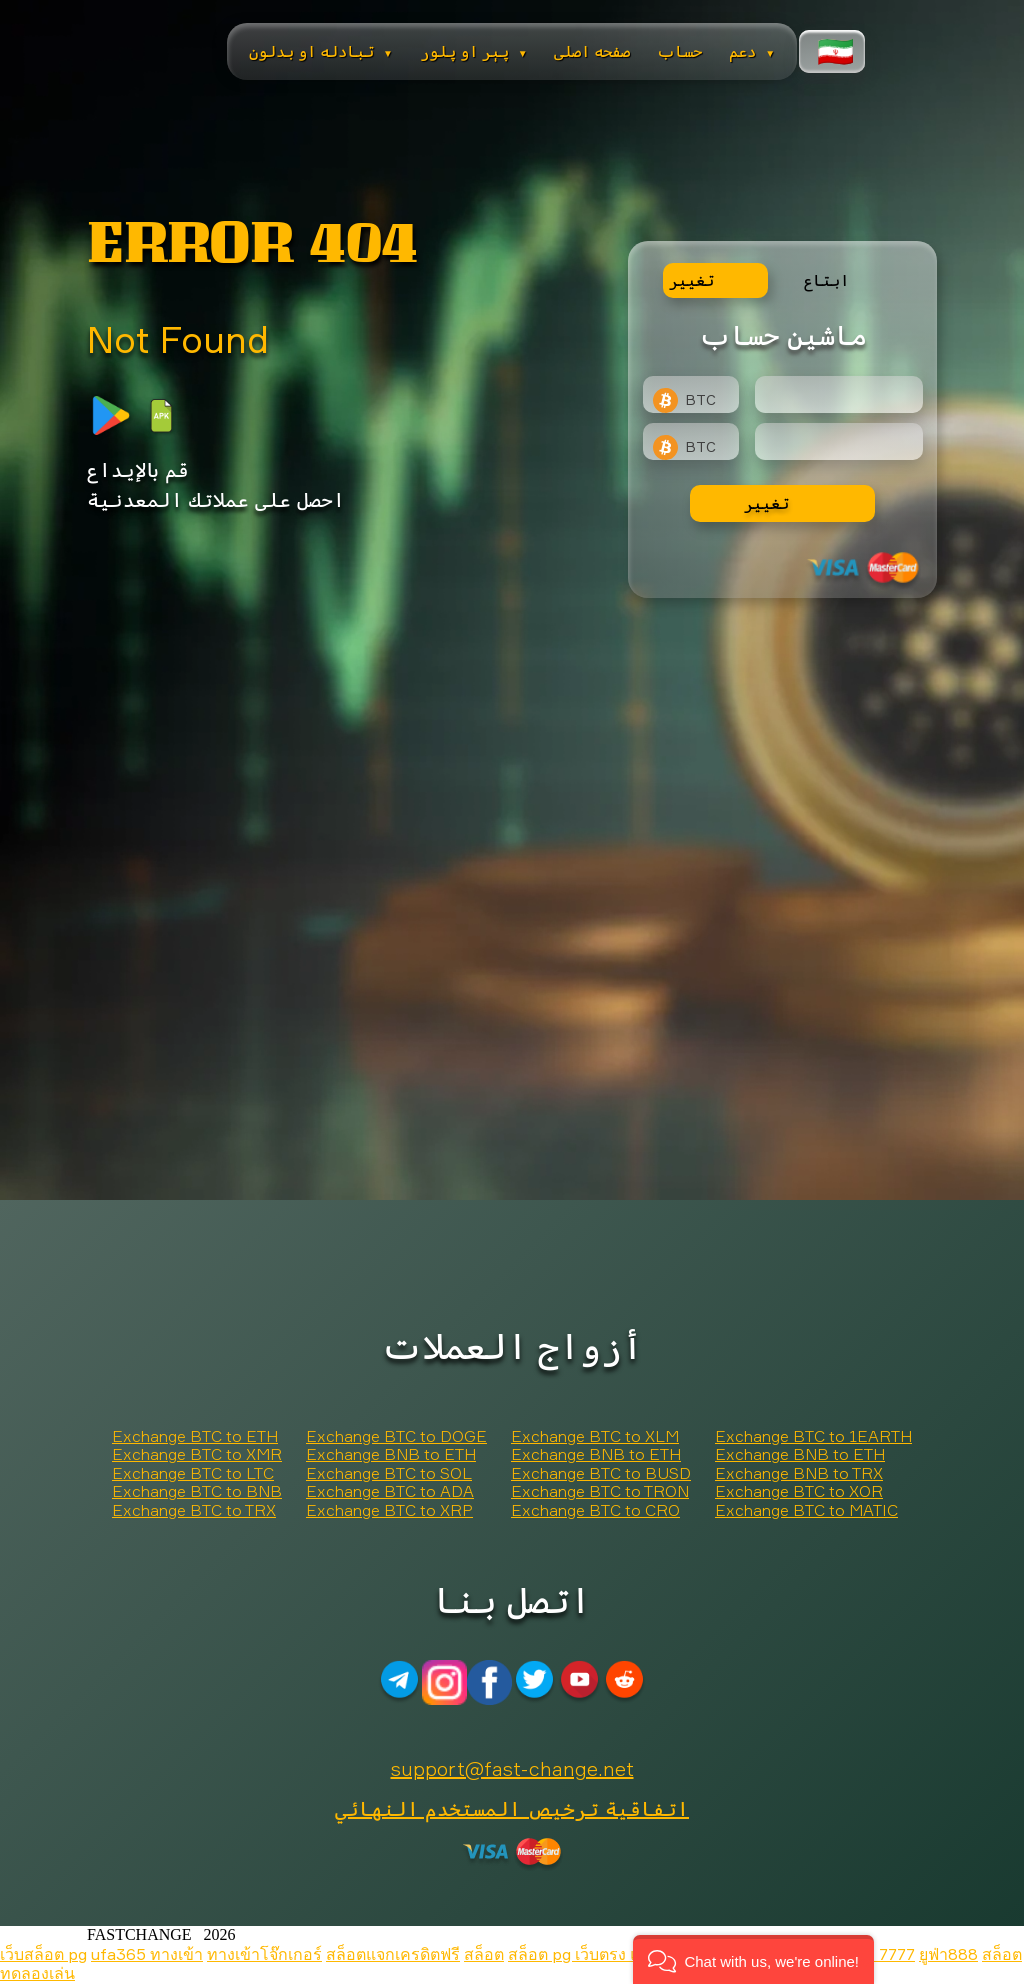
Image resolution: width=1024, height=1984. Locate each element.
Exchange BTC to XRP (389, 1510)
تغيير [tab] (691, 280)
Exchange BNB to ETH (391, 1454)
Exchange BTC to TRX (194, 1510)
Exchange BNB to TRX (799, 1473)
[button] (753, 1959)
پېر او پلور (474, 51)
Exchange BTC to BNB (197, 1491)
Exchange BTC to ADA (390, 1491)
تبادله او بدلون (321, 51)
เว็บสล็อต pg (43, 1954)
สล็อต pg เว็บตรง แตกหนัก (600, 1954)
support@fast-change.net (512, 1768)
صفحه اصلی (592, 51)
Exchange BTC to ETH (195, 1436)
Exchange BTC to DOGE (396, 1436)
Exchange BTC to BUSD (601, 1473)
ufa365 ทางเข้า (147, 1954)
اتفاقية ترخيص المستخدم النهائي (512, 1808)
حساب (679, 51)
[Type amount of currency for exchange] (839, 394)
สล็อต (484, 1954)
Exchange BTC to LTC (193, 1473)
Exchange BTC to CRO (595, 1510)
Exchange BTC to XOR (799, 1491)
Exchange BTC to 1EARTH (813, 1436)
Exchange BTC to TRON (600, 1491)
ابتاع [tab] (826, 280)
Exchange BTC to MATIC (806, 1510)
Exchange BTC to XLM (595, 1436)
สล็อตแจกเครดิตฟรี (393, 1954)
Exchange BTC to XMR (197, 1454)
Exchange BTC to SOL (389, 1473)
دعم (752, 51)
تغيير (766, 503)
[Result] (839, 441)
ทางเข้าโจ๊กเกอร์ (264, 1954)
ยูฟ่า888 (948, 1954)
